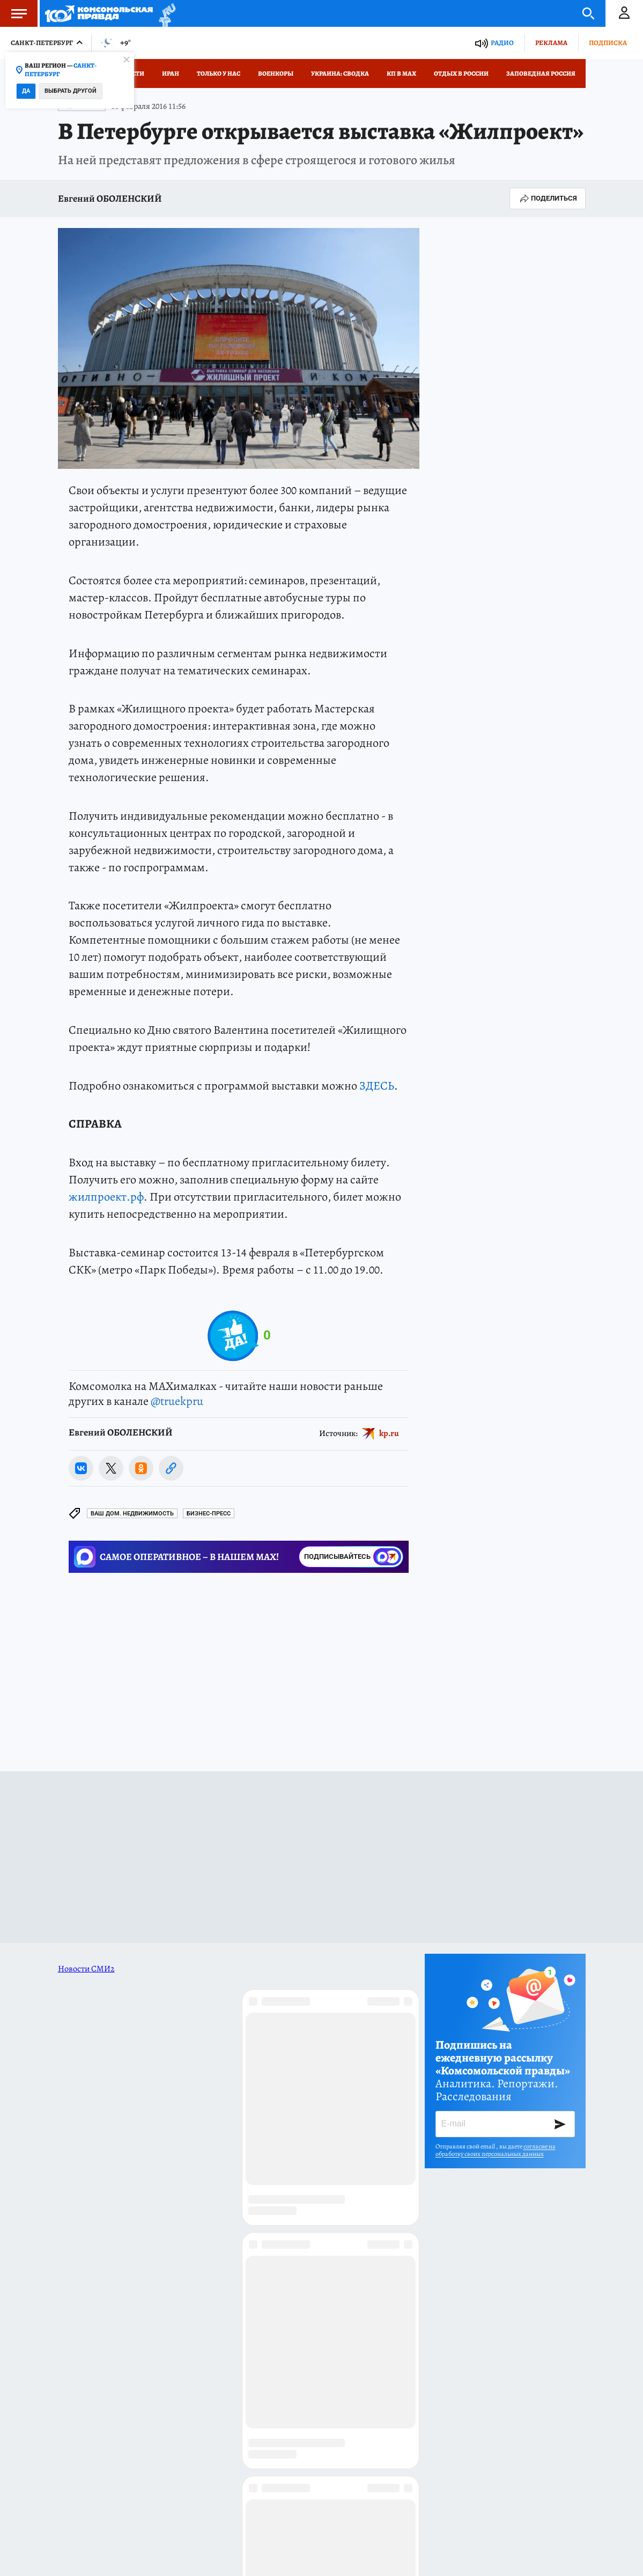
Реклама (551, 42)
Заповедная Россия (540, 73)
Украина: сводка (340, 73)
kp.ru (389, 1433)
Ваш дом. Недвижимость (132, 1513)
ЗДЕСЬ (376, 1086)
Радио (502, 42)
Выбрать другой (71, 90)
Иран (170, 73)
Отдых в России (461, 73)
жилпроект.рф (106, 1197)
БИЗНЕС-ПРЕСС (209, 1513)
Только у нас (218, 73)
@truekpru (177, 1401)
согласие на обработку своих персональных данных (495, 2150)
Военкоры (275, 73)
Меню (13, 13)
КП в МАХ (401, 73)
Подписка (608, 42)
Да (26, 90)
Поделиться (547, 198)
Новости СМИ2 (86, 1969)
